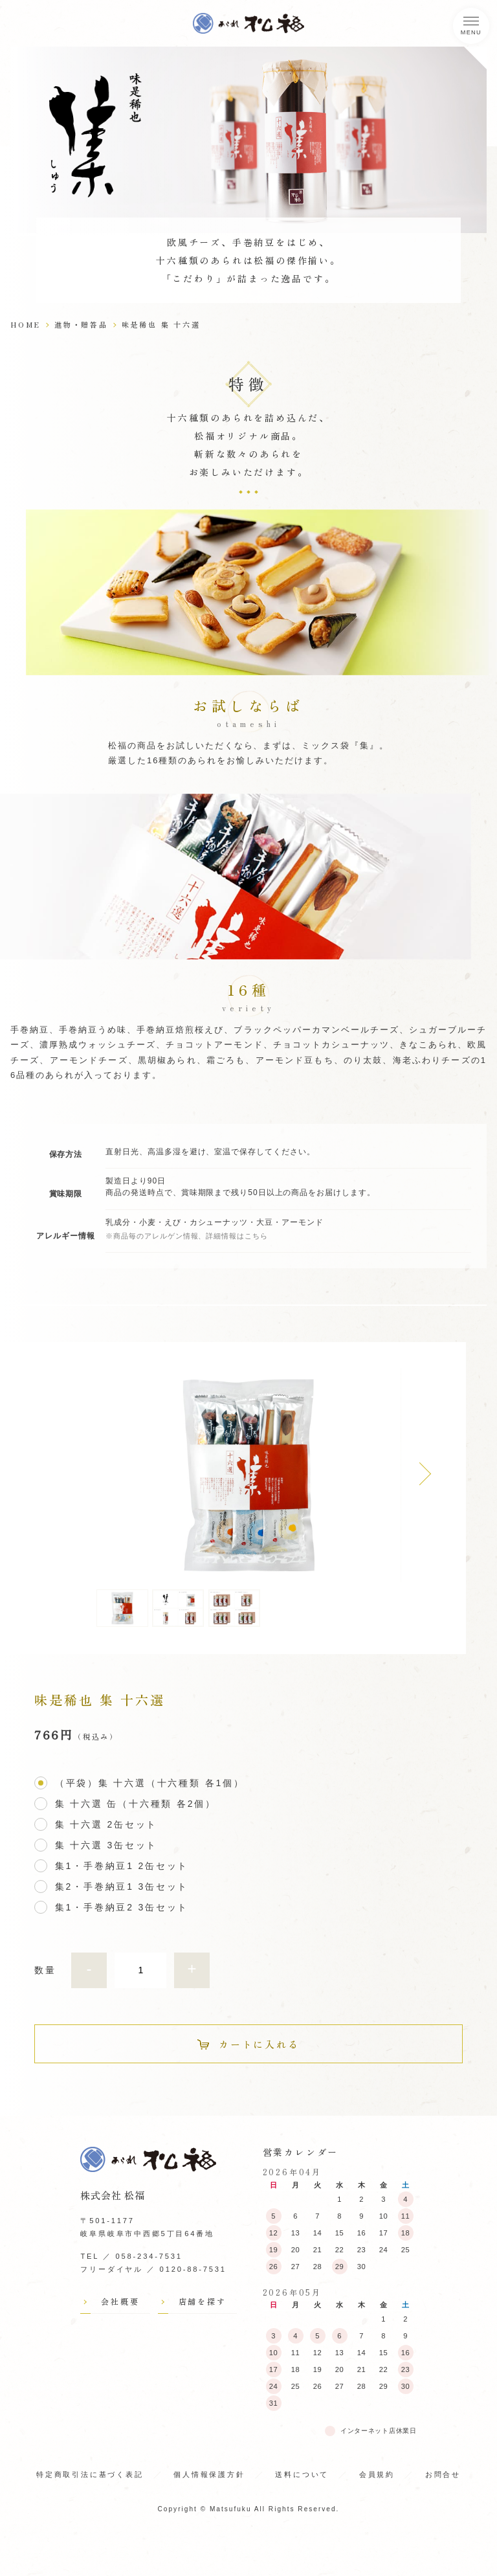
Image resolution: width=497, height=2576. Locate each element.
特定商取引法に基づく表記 (90, 2474)
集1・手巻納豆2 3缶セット (121, 1908)
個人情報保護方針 (209, 2474)
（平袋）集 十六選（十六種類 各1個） (150, 1784)
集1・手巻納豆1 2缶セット (121, 1867)
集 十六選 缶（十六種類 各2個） (135, 1804)
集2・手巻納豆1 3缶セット (121, 1887)
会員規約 (377, 2474)
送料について (302, 2474)
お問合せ (443, 2474)
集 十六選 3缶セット (106, 1846)
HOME (25, 324)
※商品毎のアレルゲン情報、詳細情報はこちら (186, 1236)
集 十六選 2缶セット (106, 1825)
